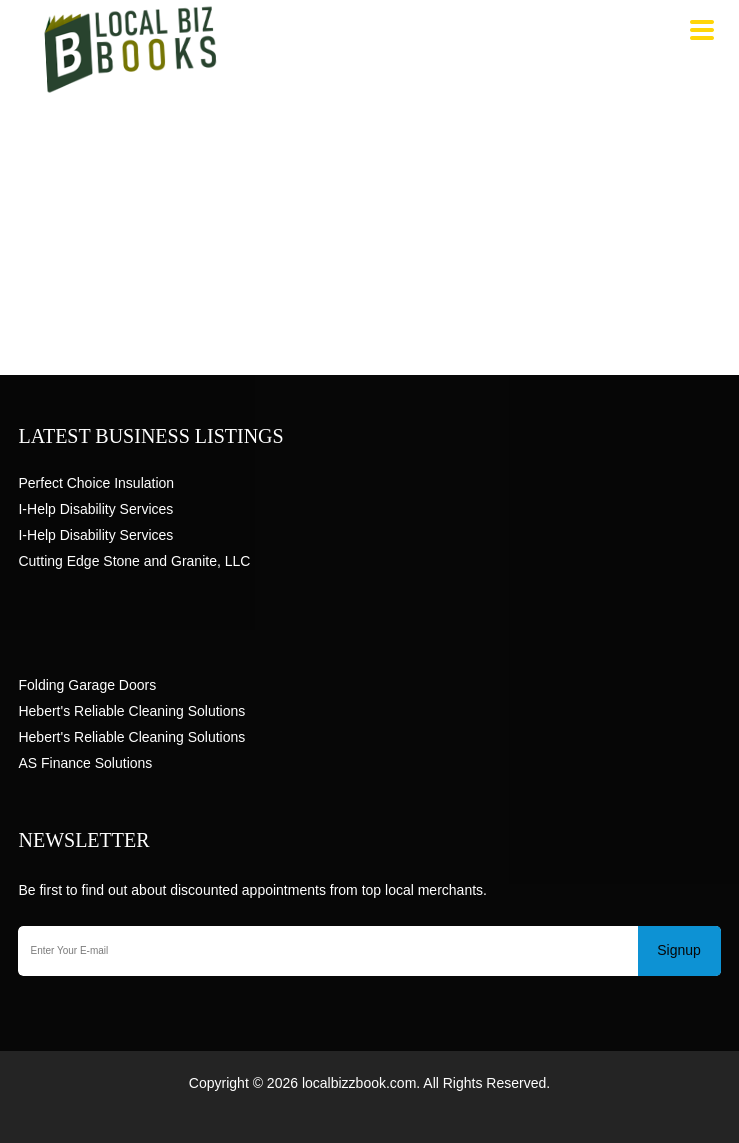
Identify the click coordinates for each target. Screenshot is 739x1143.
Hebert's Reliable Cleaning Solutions (131, 711)
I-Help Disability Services (95, 509)
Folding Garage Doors (87, 685)
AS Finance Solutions (85, 763)
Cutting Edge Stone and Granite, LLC (134, 561)
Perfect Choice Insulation (96, 483)
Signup (679, 950)
